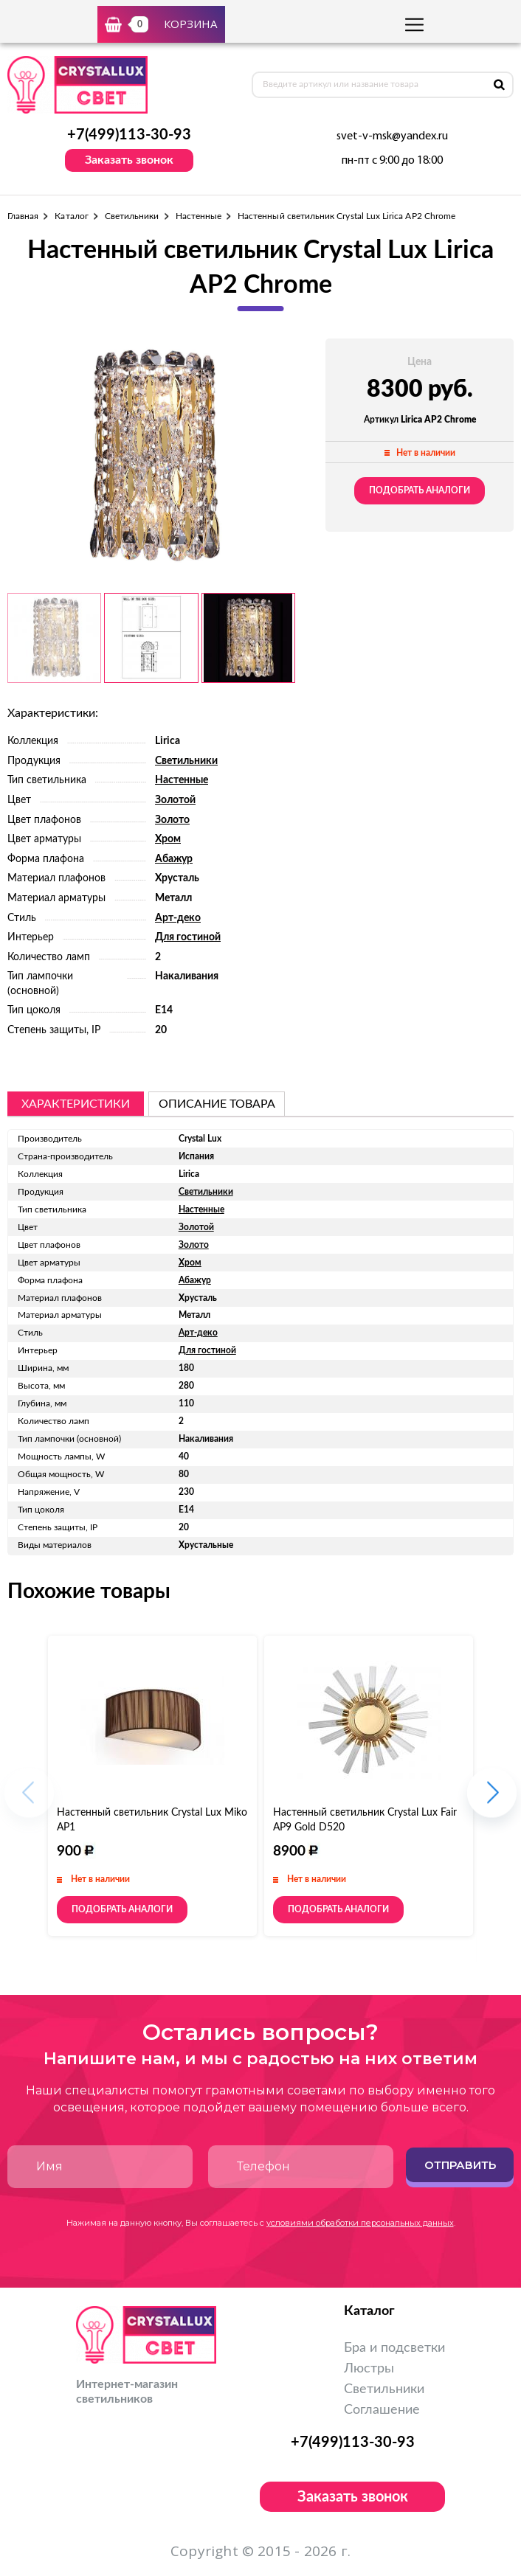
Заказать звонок (129, 160)
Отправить (460, 2165)
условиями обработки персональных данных (360, 2223)
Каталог (71, 216)
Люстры (369, 2368)
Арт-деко (178, 918)
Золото (172, 820)
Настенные (199, 216)
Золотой (175, 800)
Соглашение (382, 2410)
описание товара (217, 1104)
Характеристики (75, 1104)
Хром (168, 839)
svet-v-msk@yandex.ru (392, 136)
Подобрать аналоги (419, 490)
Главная (22, 216)
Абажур (174, 859)
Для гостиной (188, 937)
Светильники (132, 216)
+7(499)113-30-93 (129, 135)
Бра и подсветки (394, 2348)
